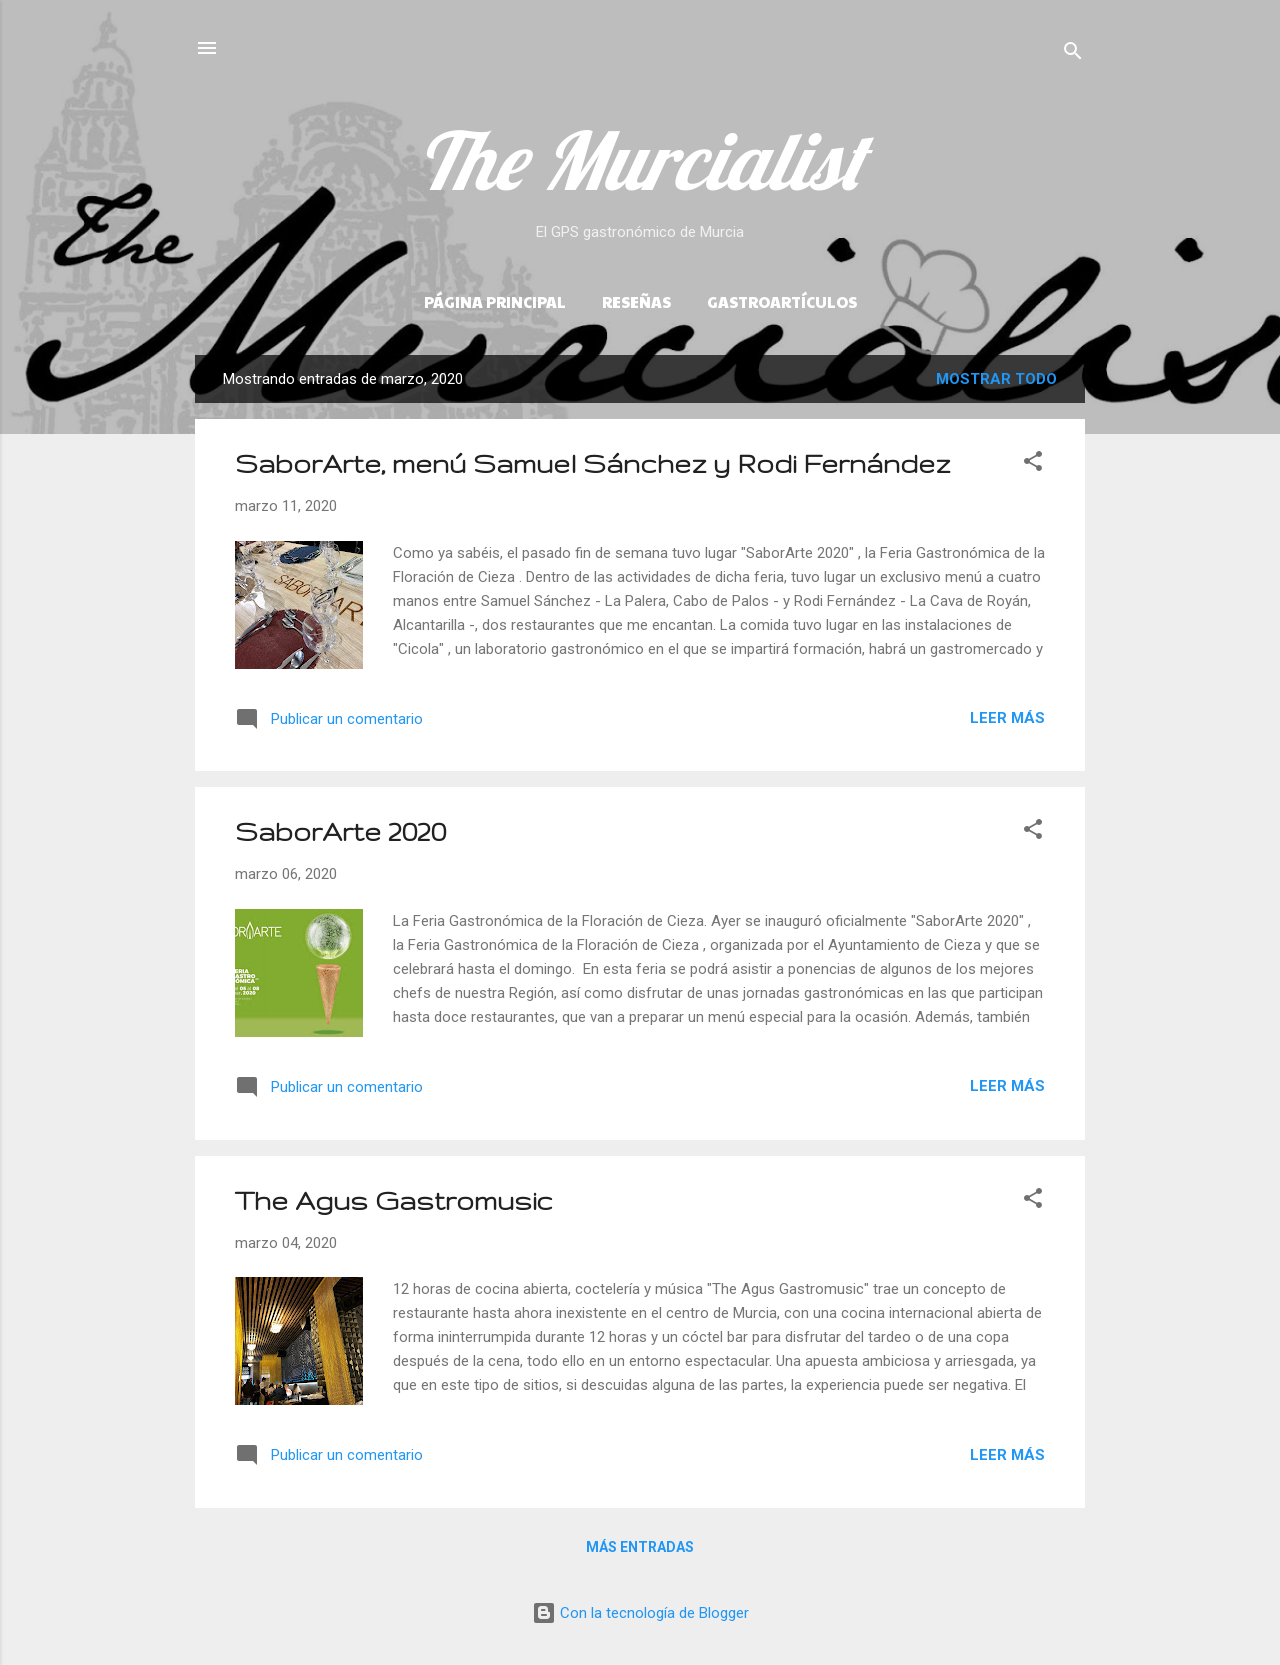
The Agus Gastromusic (394, 1200)
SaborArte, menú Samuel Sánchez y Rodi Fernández (592, 463)
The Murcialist (640, 160)
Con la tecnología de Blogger (640, 1613)
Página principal (495, 301)
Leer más (1007, 718)
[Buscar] (1073, 54)
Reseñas (636, 301)
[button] (1033, 464)
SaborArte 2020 (340, 831)
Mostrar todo (996, 379)
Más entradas (640, 1547)
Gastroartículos (782, 301)
